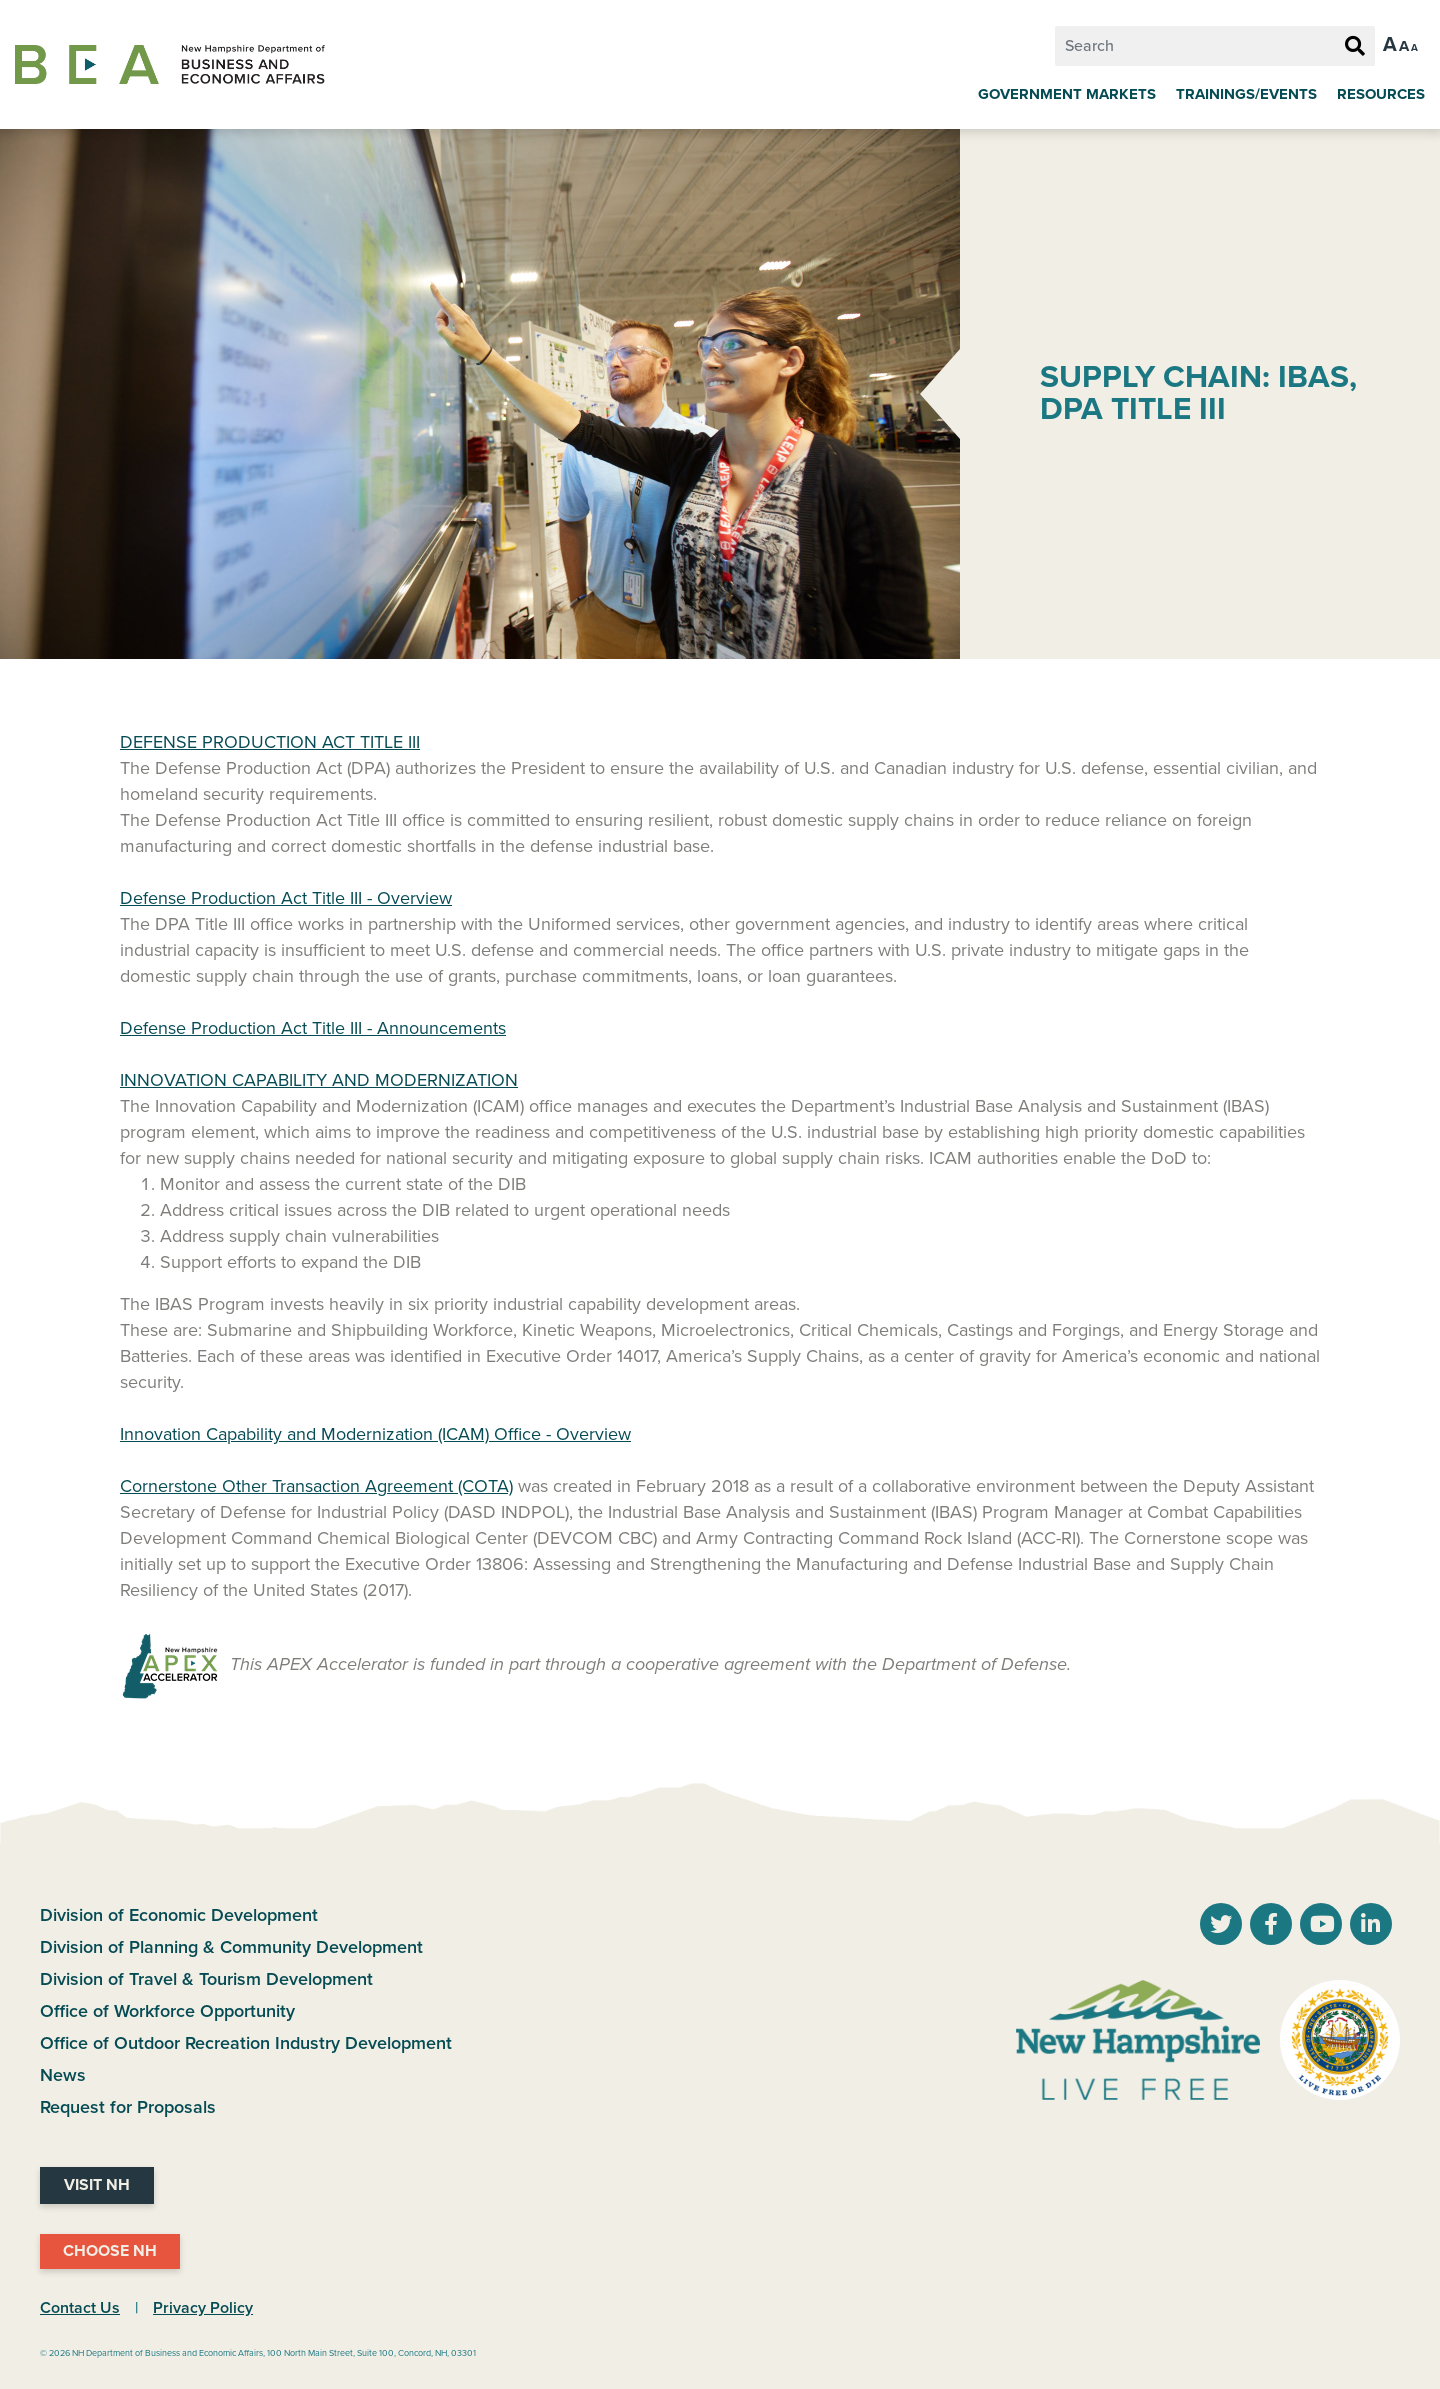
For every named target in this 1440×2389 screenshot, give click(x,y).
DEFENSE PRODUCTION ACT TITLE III (270, 742)
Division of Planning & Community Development (231, 1947)
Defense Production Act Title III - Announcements (313, 1028)
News (63, 2075)
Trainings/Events (1246, 94)
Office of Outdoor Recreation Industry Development (246, 2043)
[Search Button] (1355, 47)
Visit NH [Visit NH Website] (97, 2185)
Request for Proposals (128, 2107)
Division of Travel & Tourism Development (206, 1979)
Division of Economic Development (179, 1915)
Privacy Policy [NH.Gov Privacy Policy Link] (203, 2308)
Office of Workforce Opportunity (167, 2011)
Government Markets (1067, 94)
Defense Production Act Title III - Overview (286, 898)
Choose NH (110, 2251)
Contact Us (80, 2308)
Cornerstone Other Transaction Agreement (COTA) (316, 1486)
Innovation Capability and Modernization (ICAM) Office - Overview (375, 1434)
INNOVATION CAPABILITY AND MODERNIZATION (319, 1080)
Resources (1381, 94)
